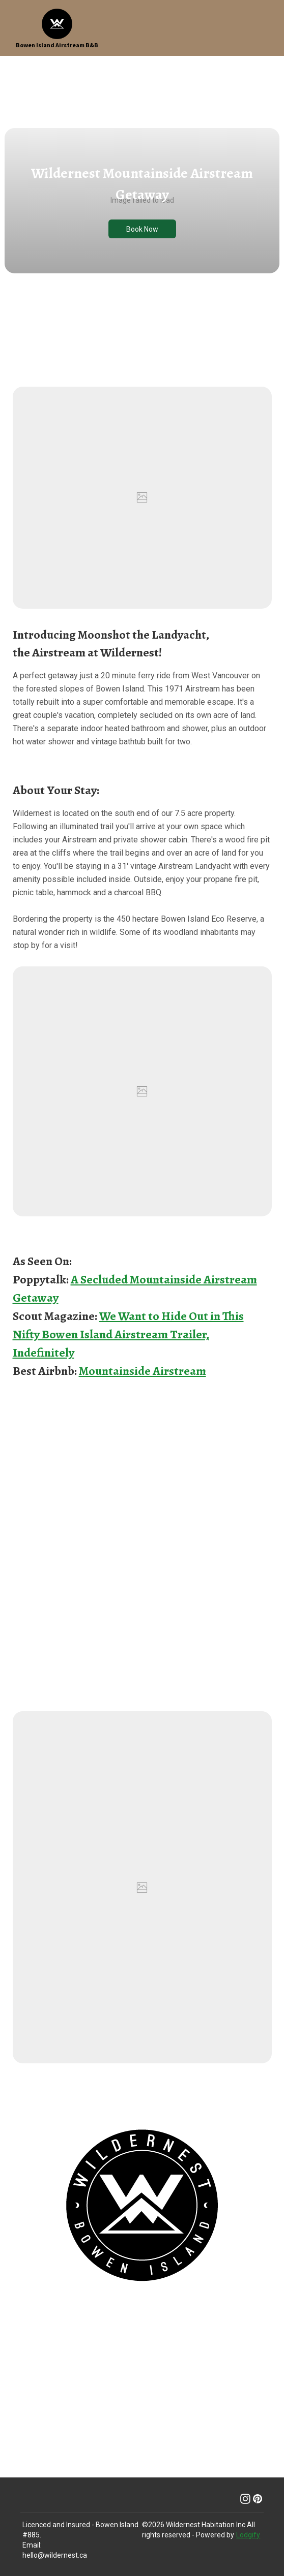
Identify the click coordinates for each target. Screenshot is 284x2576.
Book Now (142, 229)
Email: (32, 2545)
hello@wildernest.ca (54, 2555)
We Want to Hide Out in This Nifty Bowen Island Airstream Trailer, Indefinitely (128, 1334)
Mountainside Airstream (142, 1371)
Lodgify (248, 2535)
